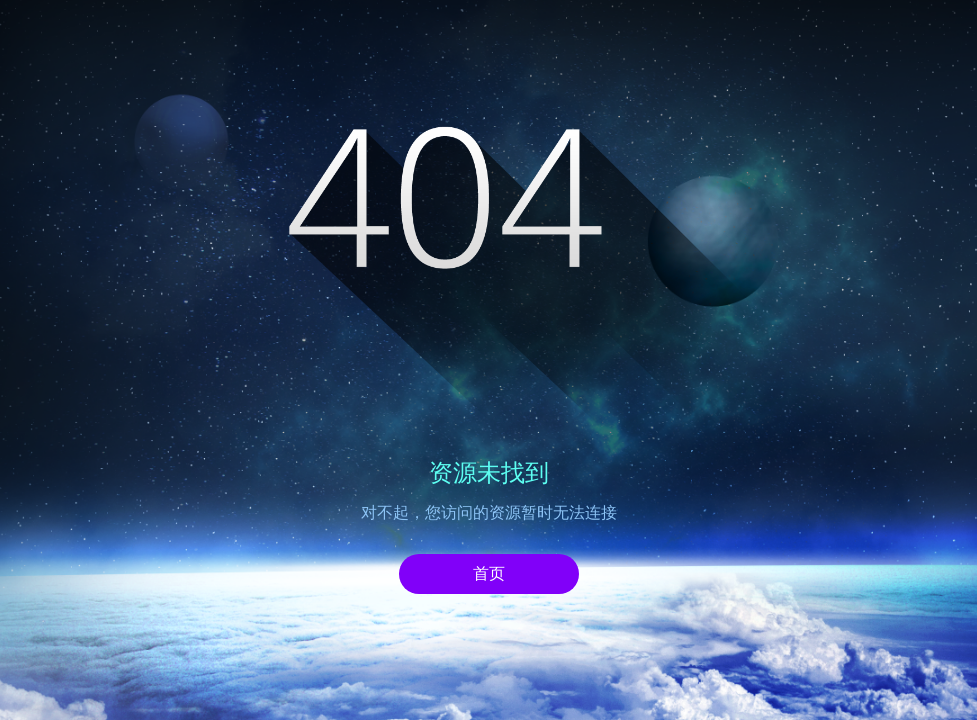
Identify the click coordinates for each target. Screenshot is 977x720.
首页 (489, 573)
